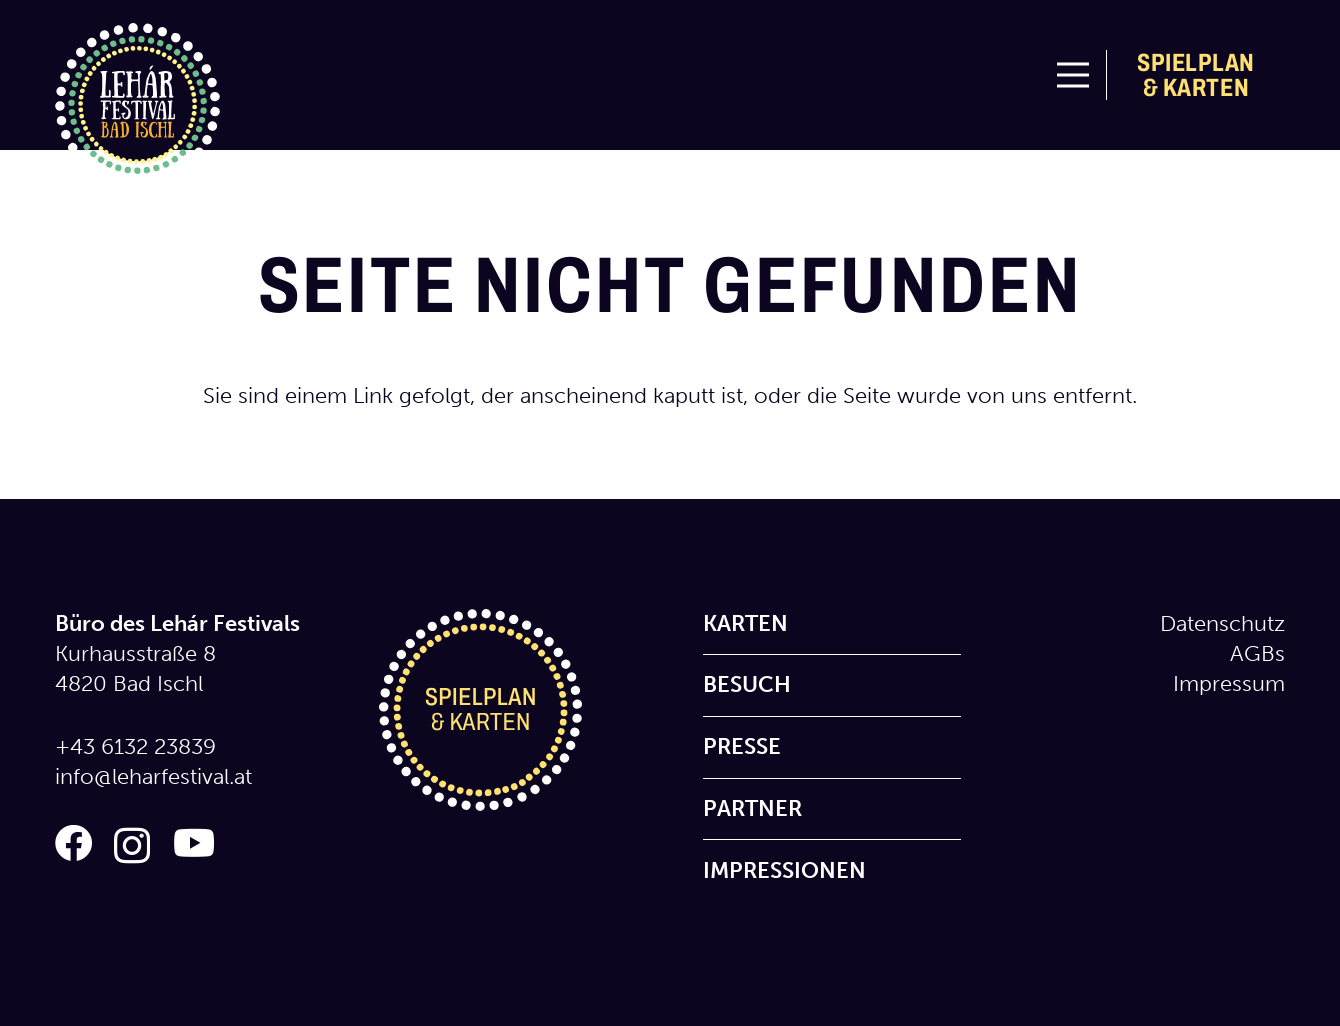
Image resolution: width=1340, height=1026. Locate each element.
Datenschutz (1222, 623)
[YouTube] (194, 843)
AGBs (1257, 653)
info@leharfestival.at (153, 776)
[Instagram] (132, 845)
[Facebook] (73, 843)
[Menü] (1072, 75)
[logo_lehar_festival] (137, 105)
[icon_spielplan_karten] (508, 710)
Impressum (1229, 683)
